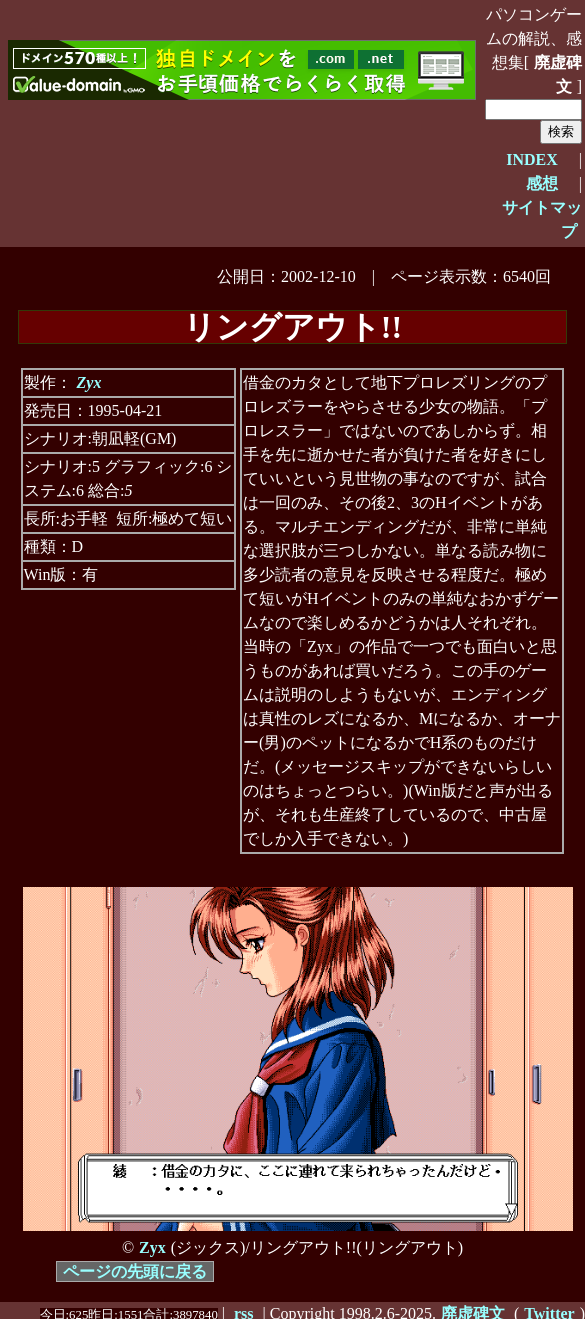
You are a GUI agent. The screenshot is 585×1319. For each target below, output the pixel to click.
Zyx (89, 382)
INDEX (532, 159)
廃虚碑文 (558, 74)
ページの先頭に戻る (135, 1271)
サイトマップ (542, 219)
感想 (542, 183)
